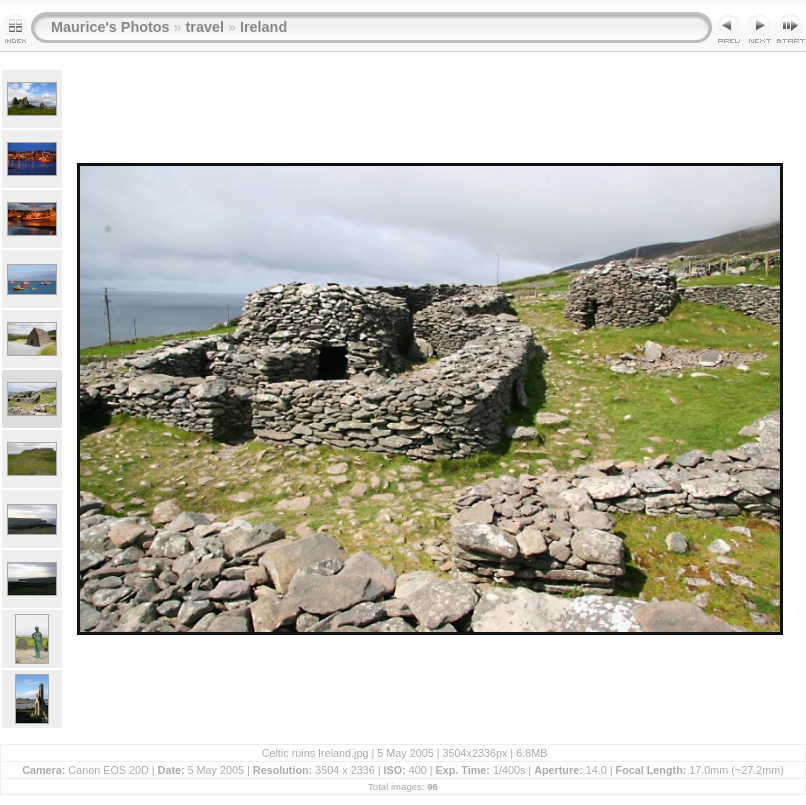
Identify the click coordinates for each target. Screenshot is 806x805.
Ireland (263, 27)
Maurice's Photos (110, 27)
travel (205, 27)
